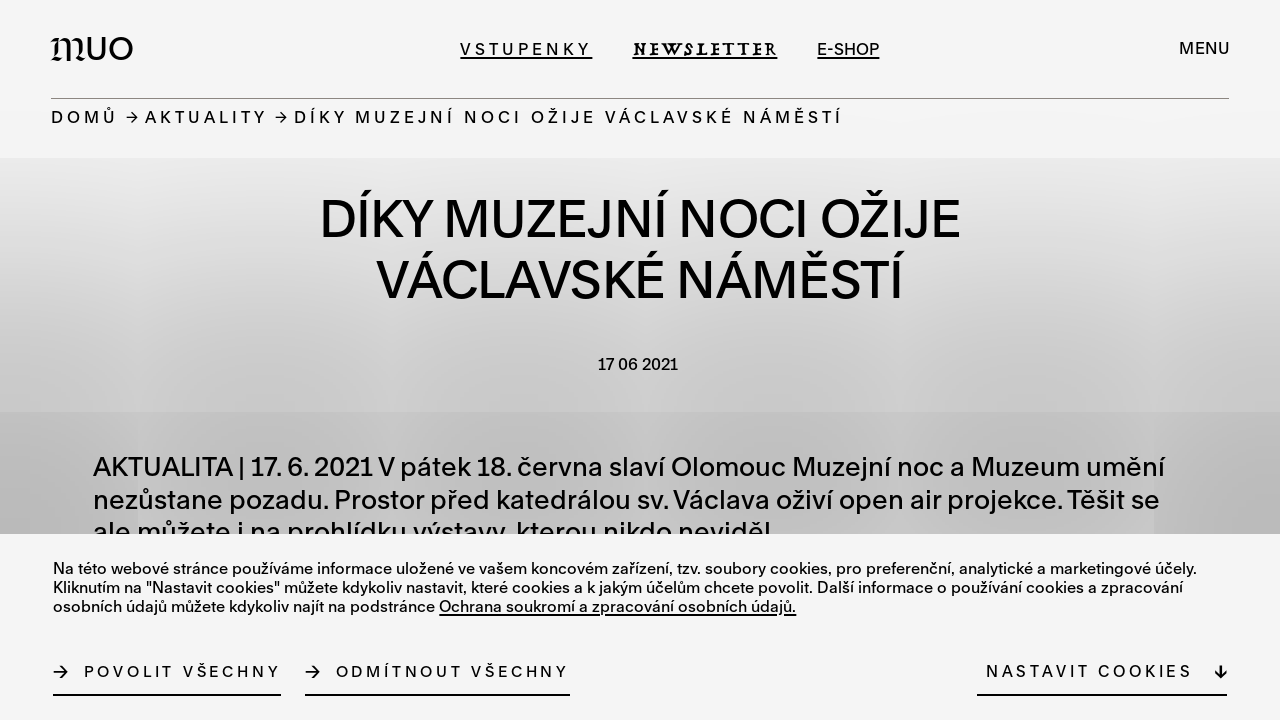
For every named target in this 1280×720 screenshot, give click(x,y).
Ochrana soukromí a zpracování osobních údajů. (617, 606)
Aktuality (206, 116)
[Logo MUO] (98, 48)
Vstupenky (526, 48)
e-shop (848, 48)
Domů (85, 116)
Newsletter (704, 48)
